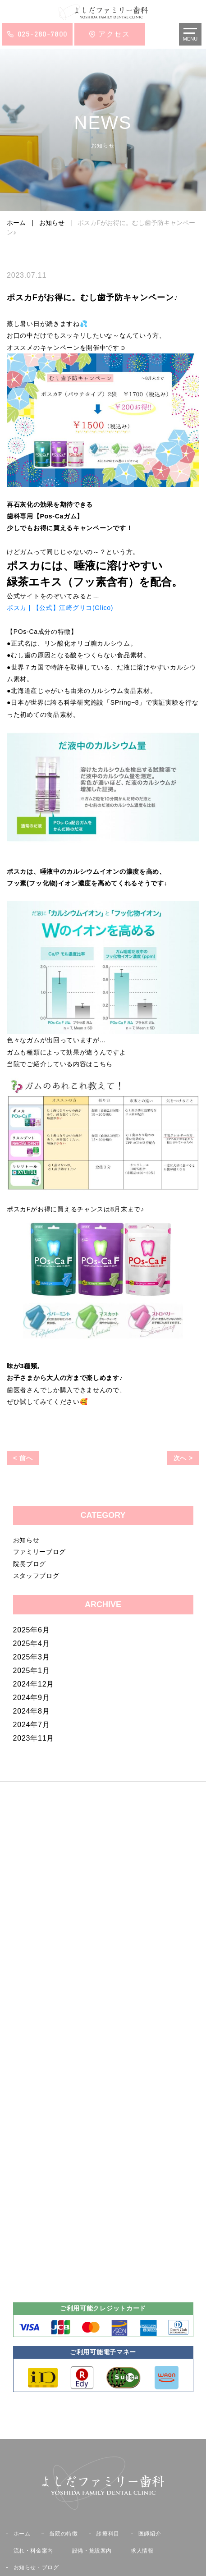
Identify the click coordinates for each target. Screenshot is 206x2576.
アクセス (114, 34)
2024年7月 (31, 1724)
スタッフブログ (36, 1575)
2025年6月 (31, 1630)
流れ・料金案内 (33, 2551)
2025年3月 (31, 1657)
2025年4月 (31, 1643)
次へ (180, 1458)
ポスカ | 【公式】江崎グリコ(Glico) (60, 607)
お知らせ (26, 1540)
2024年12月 (34, 1684)
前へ (25, 1458)
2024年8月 (31, 1711)
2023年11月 (34, 1738)
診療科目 (107, 2533)
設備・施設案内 (92, 2551)
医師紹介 (149, 2533)
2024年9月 (31, 1697)
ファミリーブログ (39, 1551)
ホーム (22, 2533)
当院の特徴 (63, 2533)
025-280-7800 (43, 34)
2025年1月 (31, 1670)
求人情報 (142, 2551)
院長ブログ (29, 1564)
